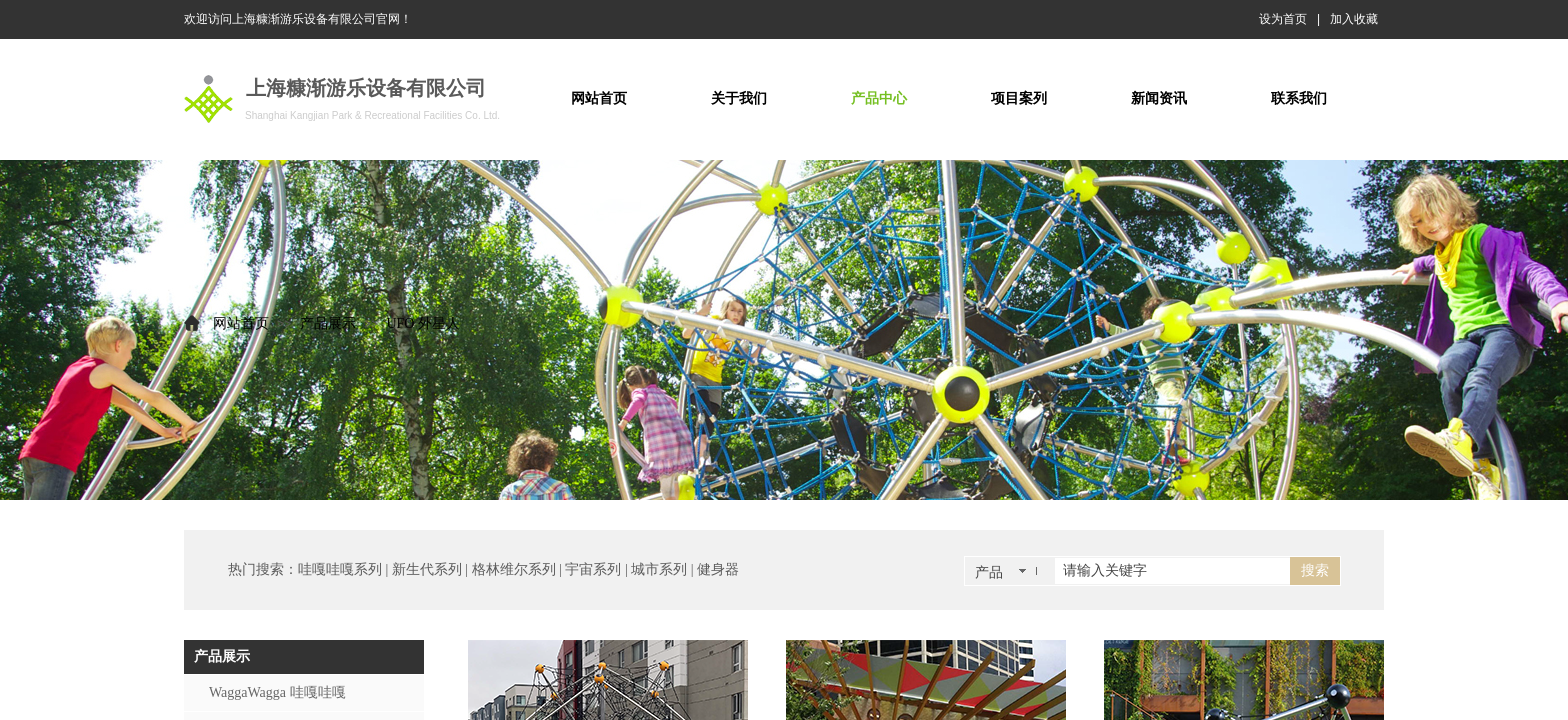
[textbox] (1172, 571)
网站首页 (241, 323)
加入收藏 (1354, 19)
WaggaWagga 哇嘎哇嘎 (277, 692)
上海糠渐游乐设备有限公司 (366, 88)
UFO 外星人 (423, 323)
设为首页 (1283, 19)
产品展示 (328, 323)
